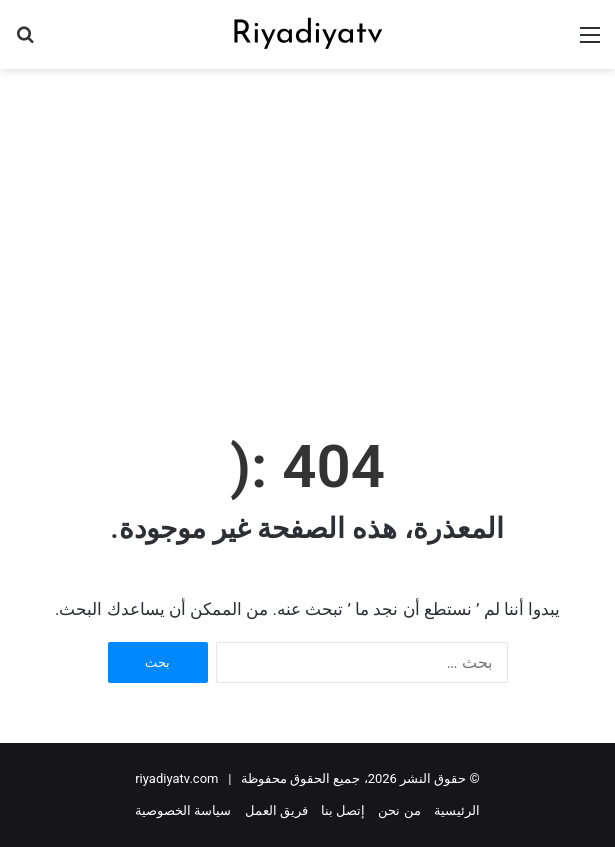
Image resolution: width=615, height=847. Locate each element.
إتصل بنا (343, 810)
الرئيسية (457, 810)
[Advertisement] (300, 229)
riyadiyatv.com (176, 778)
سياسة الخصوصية (183, 810)
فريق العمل (276, 810)
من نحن (399, 810)
